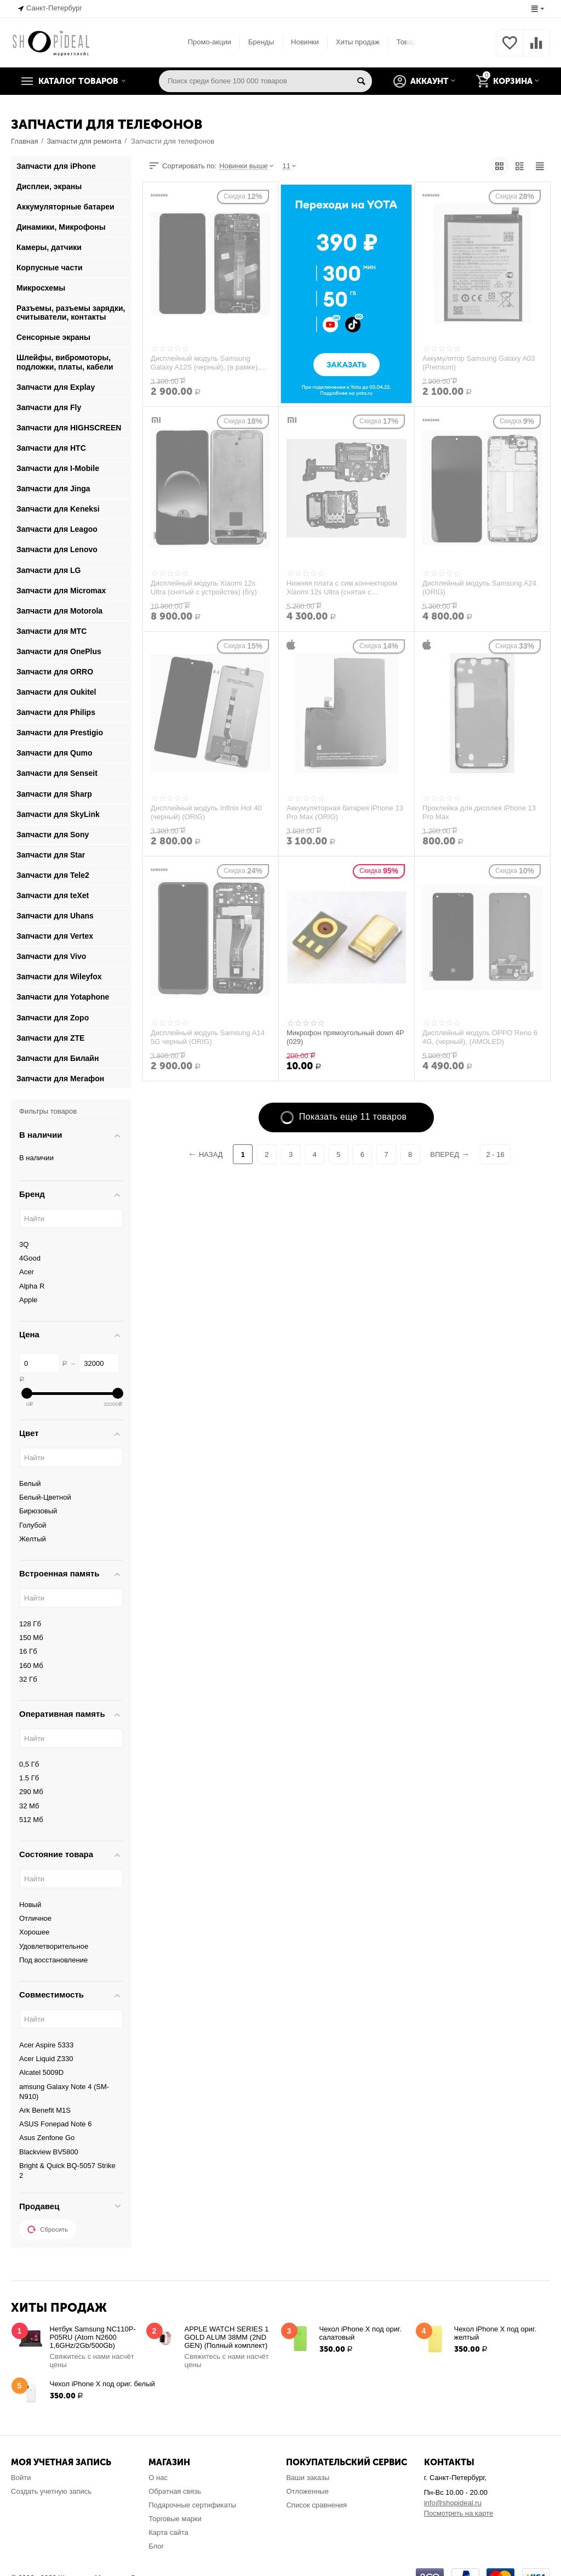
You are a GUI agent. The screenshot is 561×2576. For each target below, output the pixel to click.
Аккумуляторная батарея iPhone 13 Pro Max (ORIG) (345, 812)
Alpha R (31, 1286)
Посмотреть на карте (459, 2513)
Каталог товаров (78, 81)
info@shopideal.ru (453, 2503)
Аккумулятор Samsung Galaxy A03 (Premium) (478, 363)
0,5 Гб (29, 1764)
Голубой (32, 1525)
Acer (26, 1272)
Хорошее (34, 1932)
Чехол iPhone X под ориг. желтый (495, 2333)
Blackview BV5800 (48, 2152)
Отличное (35, 1918)
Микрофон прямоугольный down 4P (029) (345, 1037)
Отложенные (307, 2491)
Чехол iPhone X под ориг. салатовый (360, 2333)
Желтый (32, 1539)
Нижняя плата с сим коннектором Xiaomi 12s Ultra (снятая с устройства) (342, 588)
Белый (30, 1483)
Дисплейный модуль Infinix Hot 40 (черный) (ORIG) (206, 812)
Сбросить (47, 2229)
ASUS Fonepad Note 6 (55, 2124)
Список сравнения (316, 2505)
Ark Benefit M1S (45, 2110)
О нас (158, 2477)
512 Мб (31, 1819)
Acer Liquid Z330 (46, 2059)
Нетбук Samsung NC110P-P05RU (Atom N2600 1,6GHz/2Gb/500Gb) (93, 2337)
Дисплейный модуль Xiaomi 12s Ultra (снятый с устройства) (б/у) (204, 588)
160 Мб (31, 1665)
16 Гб (28, 1651)
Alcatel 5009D (41, 2072)
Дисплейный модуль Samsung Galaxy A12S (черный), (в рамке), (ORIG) (205, 363)
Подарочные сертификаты (192, 2505)
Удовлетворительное (53, 1946)
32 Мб (29, 1806)
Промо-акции (209, 42)
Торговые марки (175, 2519)
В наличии (36, 1158)
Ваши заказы (307, 2477)
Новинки (305, 42)
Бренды (261, 42)
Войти (21, 2477)
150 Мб (31, 1637)
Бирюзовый (38, 1511)
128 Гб (30, 1624)
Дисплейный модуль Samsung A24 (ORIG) (479, 588)
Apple (28, 1300)
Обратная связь (174, 2491)
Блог (156, 2546)
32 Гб (28, 1679)
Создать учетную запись (51, 2491)
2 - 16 (495, 1154)
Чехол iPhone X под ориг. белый (102, 2384)
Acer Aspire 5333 (46, 2045)
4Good (30, 1258)
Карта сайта (168, 2532)
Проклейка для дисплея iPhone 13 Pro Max (479, 812)
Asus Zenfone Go (47, 2138)
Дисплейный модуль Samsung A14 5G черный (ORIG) (208, 1037)
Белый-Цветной (45, 1497)
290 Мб (31, 1792)
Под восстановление (53, 1960)
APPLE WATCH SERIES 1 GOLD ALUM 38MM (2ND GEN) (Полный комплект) (227, 2337)
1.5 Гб (29, 1778)
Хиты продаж (358, 42)
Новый (30, 1904)
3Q (23, 1244)
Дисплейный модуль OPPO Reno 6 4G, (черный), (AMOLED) (479, 1037)
